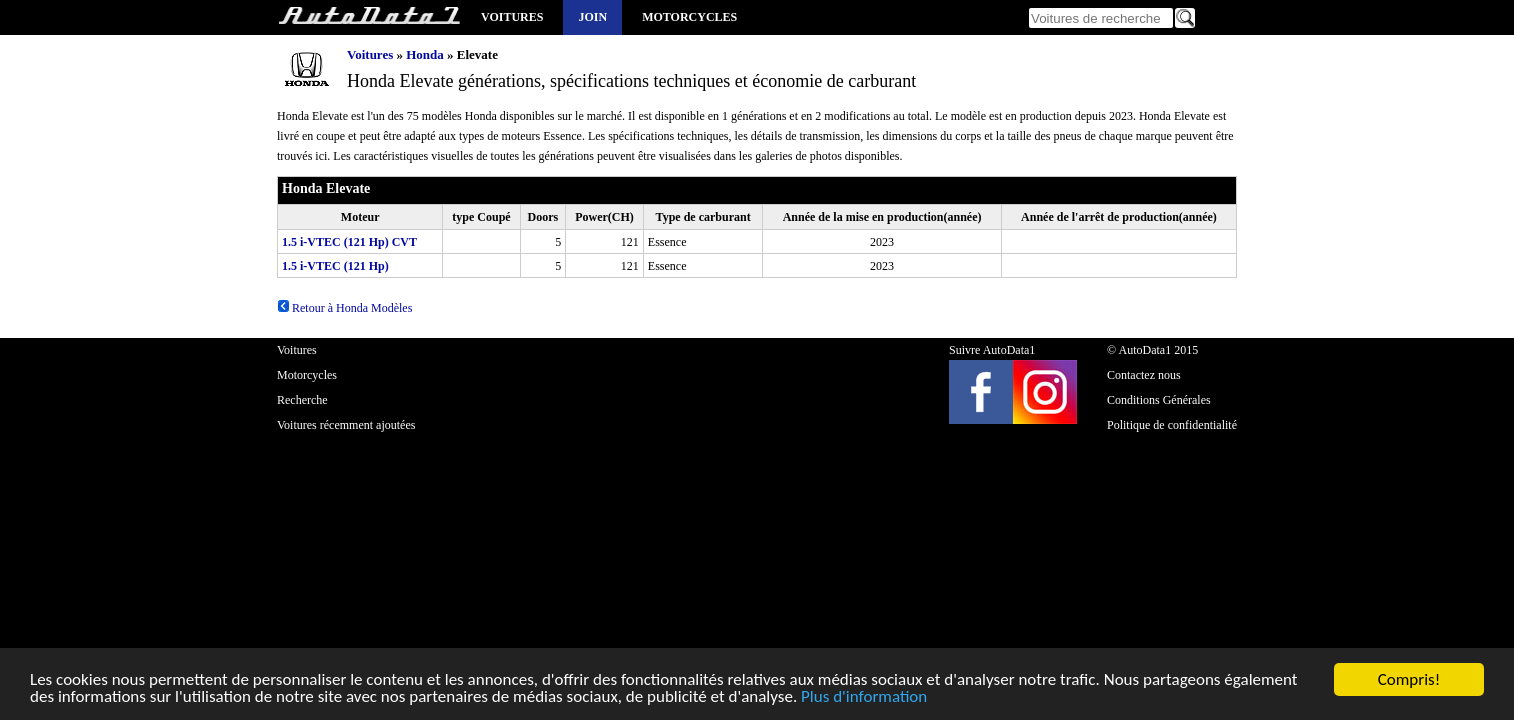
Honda (425, 54)
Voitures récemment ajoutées (346, 425)
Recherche (302, 400)
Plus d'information (864, 697)
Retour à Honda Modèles (344, 308)
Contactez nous (1144, 375)
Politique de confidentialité (1172, 425)
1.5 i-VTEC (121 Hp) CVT (349, 242)
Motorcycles (689, 17)
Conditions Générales (1159, 400)
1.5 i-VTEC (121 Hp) (335, 266)
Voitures (512, 17)
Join (592, 17)
